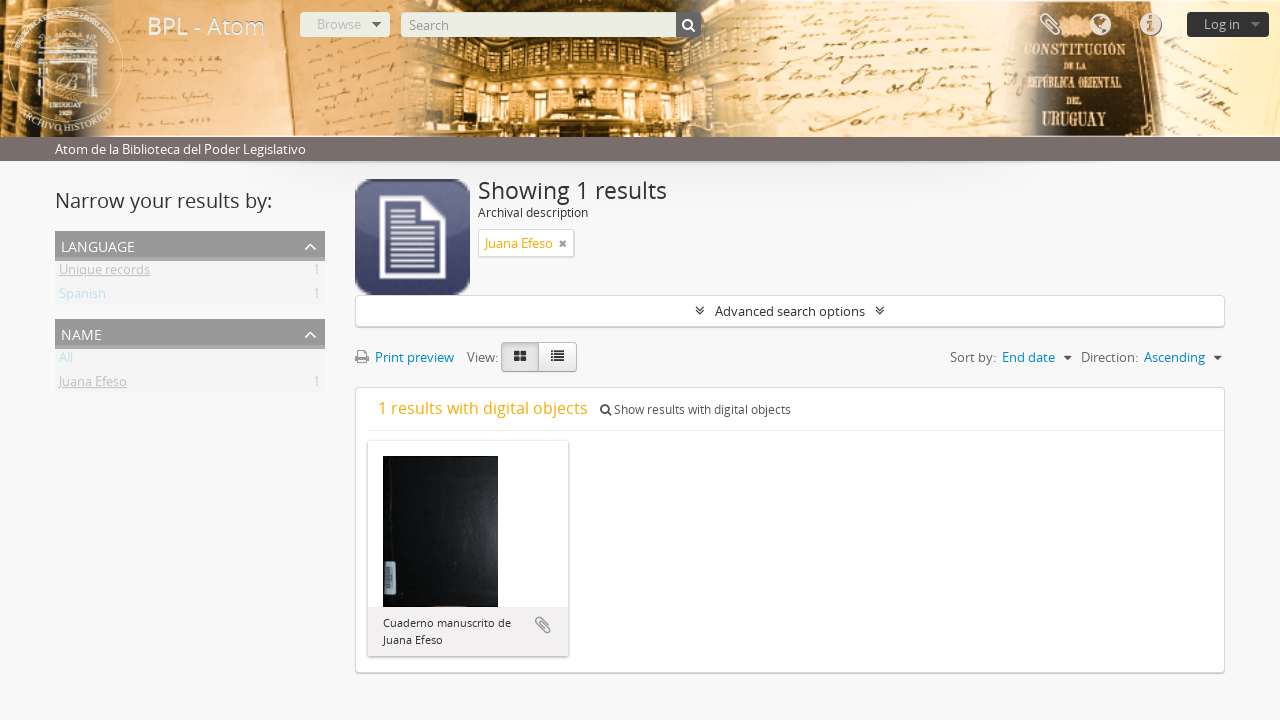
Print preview (404, 357)
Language (1100, 25)
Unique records (104, 273)
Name (81, 332)
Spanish (82, 297)
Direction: (1109, 357)
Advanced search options (790, 311)
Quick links (1150, 25)
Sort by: (973, 357)
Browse (339, 24)
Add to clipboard (543, 625)
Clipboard (1050, 25)
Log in (1222, 24)
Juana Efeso (93, 385)
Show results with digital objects (695, 409)
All (66, 361)
